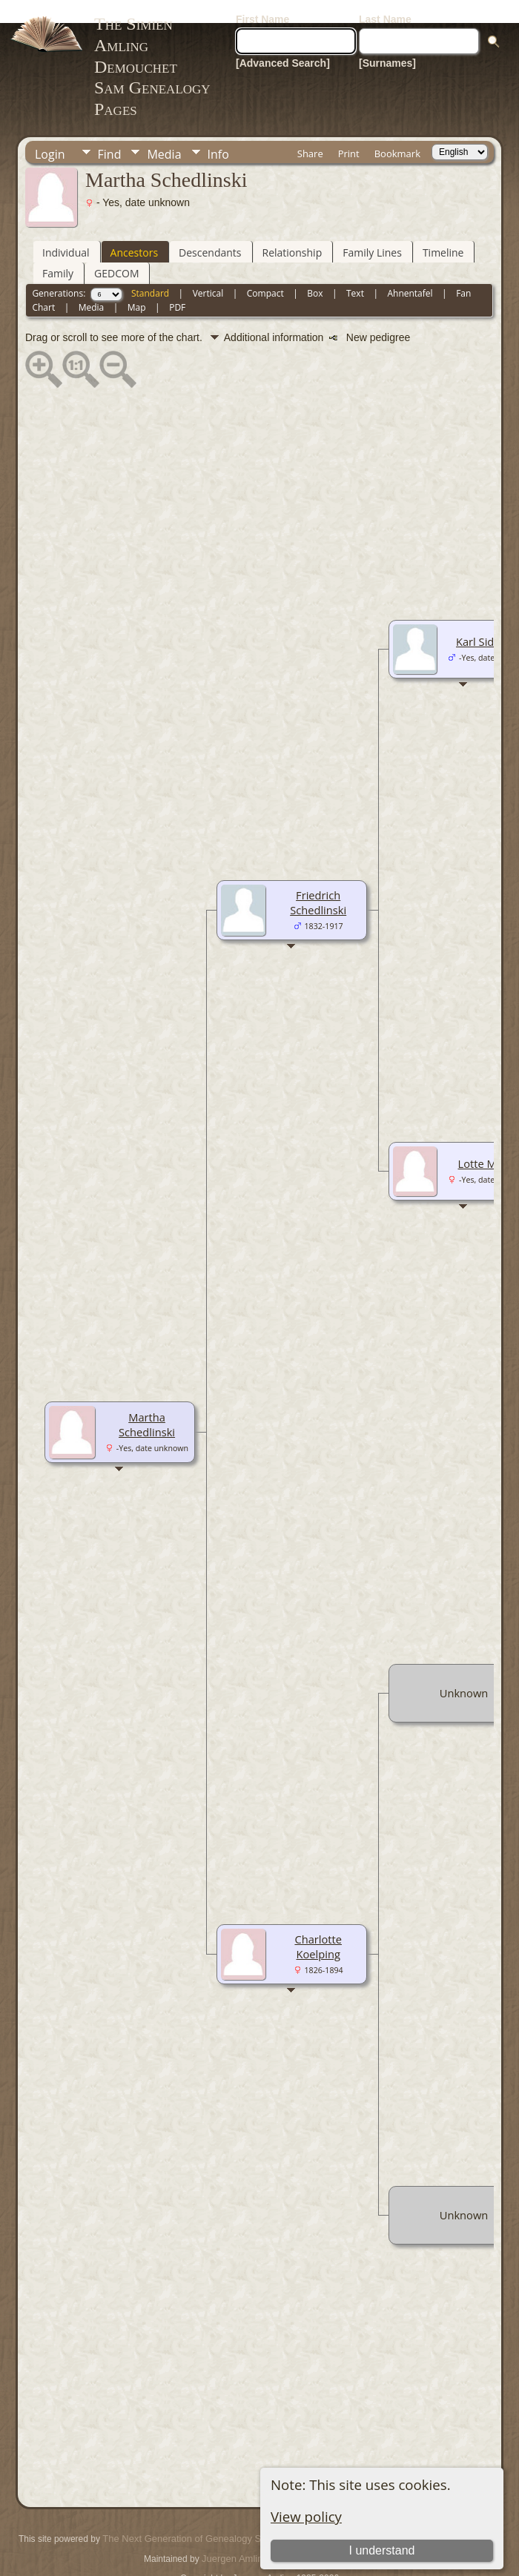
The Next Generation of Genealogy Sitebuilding (203, 2515)
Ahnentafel (409, 270)
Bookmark (397, 130)
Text (355, 270)
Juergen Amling (235, 2535)
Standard (150, 270)
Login (50, 131)
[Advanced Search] (283, 40)
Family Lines (372, 229)
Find (110, 131)
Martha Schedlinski (147, 1401)
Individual (66, 229)
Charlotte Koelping (318, 1923)
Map (137, 284)
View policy (306, 2493)
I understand (382, 2527)
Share (310, 130)
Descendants (210, 229)
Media (164, 131)
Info (218, 131)
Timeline (443, 229)
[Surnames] (387, 40)
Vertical (208, 270)
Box (315, 270)
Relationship (292, 229)
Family (57, 250)
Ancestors (134, 229)
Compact (265, 270)
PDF (177, 284)
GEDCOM (116, 250)
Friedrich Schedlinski (318, 879)
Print (349, 130)
